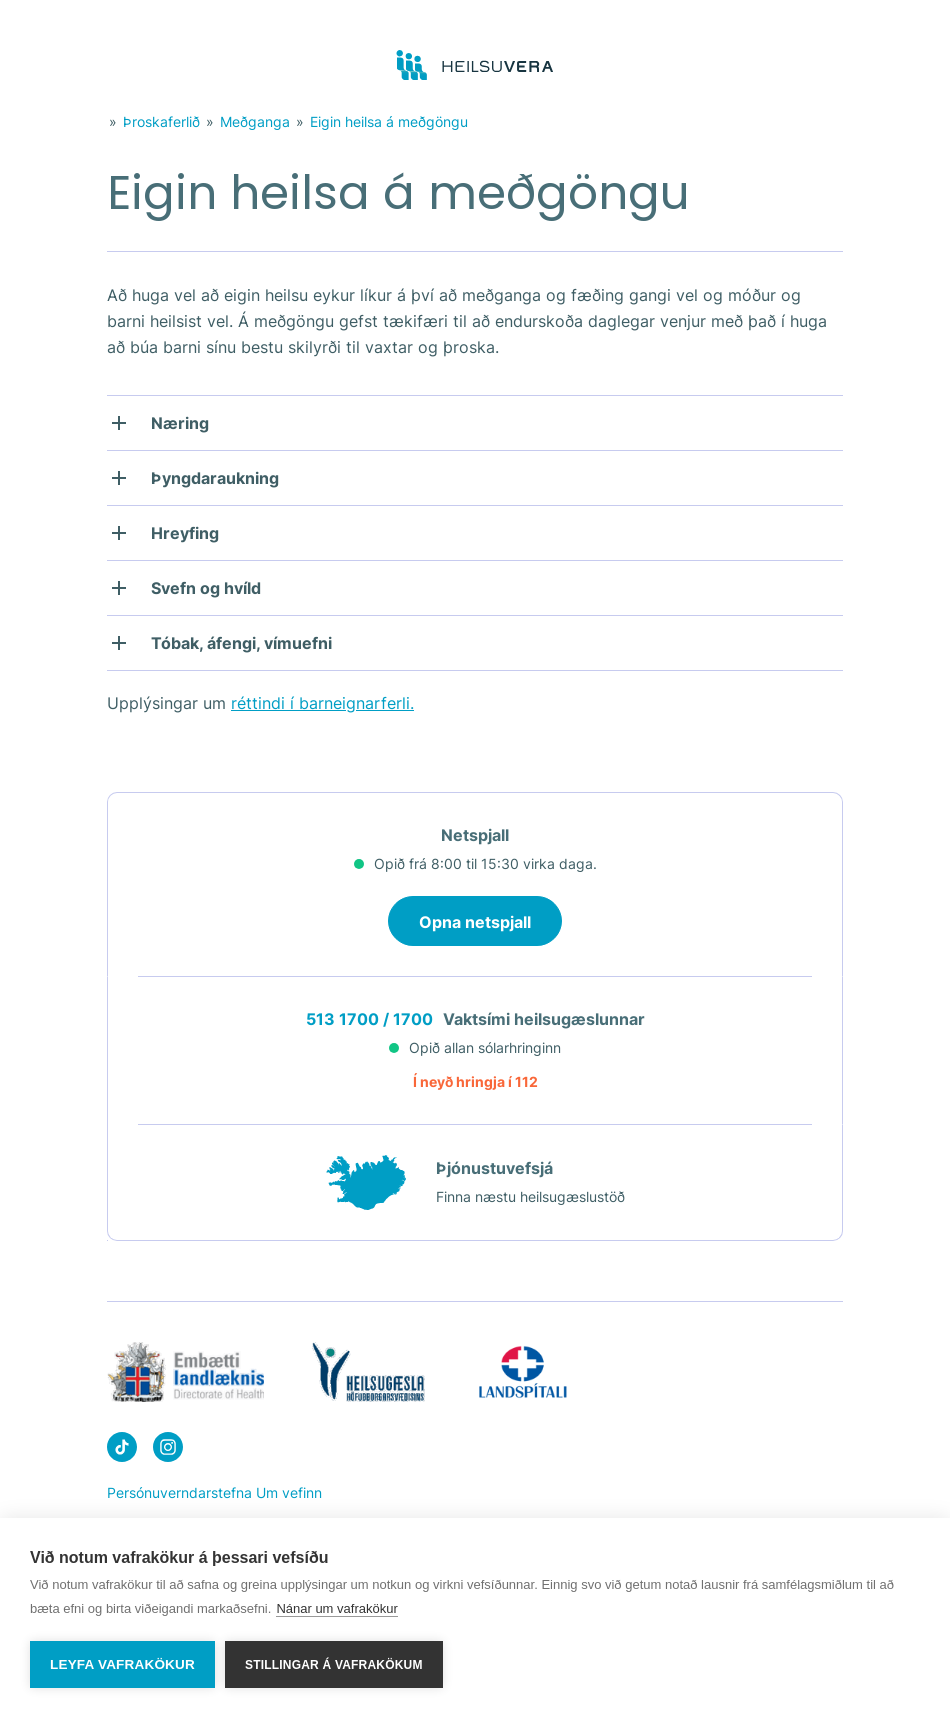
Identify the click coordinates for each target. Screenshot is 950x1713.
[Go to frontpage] (475, 66)
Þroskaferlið (161, 121)
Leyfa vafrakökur (122, 1664)
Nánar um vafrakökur (336, 1608)
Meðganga (255, 121)
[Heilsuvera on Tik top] (122, 1450)
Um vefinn (289, 1492)
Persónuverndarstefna (179, 1492)
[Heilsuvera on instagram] (168, 1450)
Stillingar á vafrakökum (334, 1665)
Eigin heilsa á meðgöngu (389, 121)
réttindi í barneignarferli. (322, 703)
